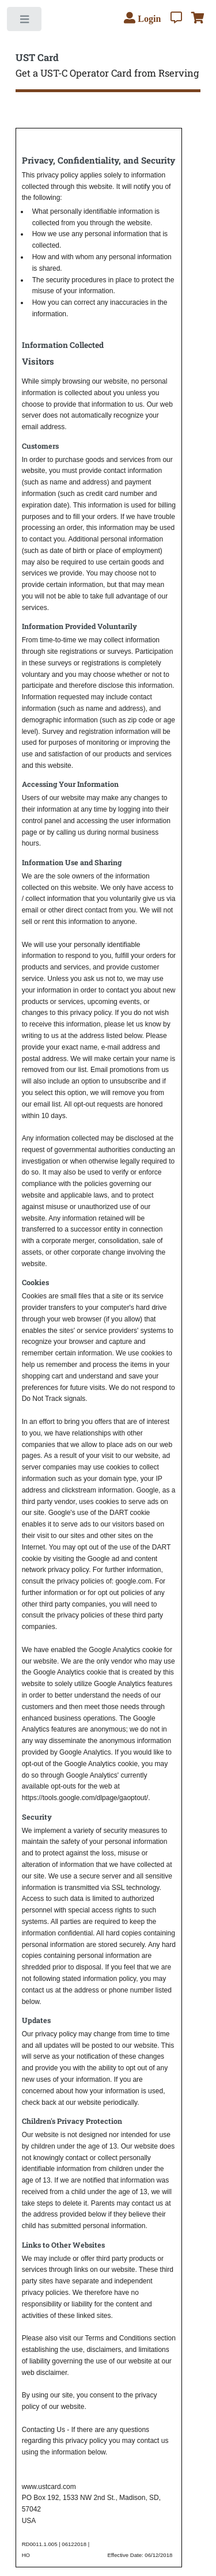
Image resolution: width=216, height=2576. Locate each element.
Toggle (25, 21)
